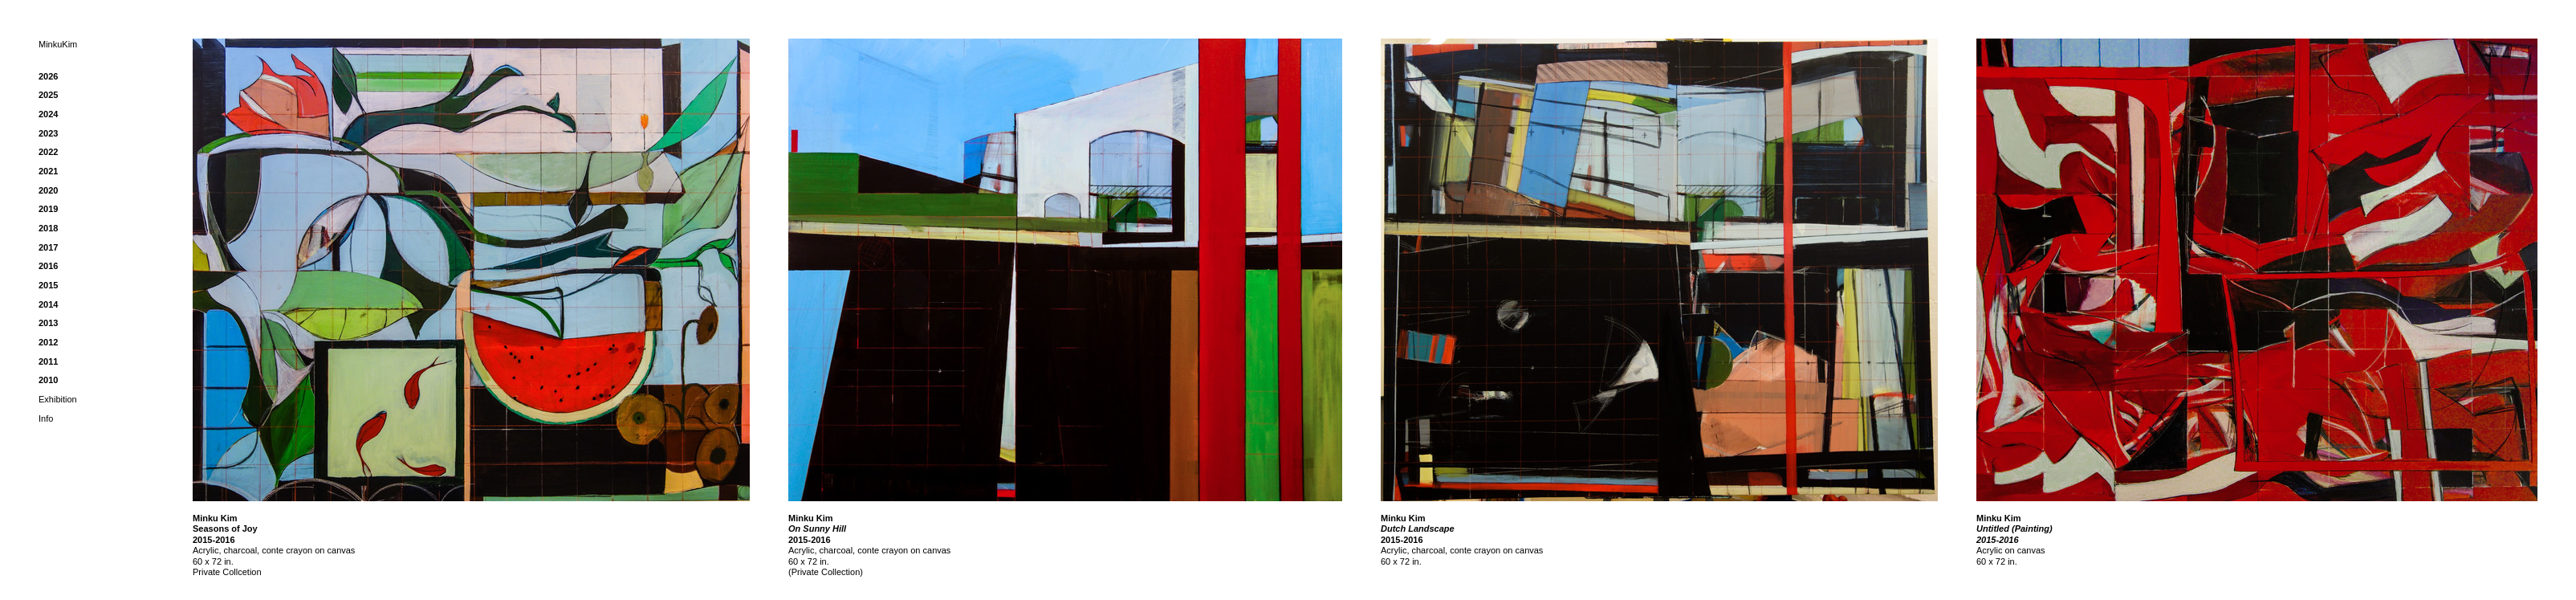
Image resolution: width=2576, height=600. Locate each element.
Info (46, 418)
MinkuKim (58, 44)
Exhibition (58, 399)
